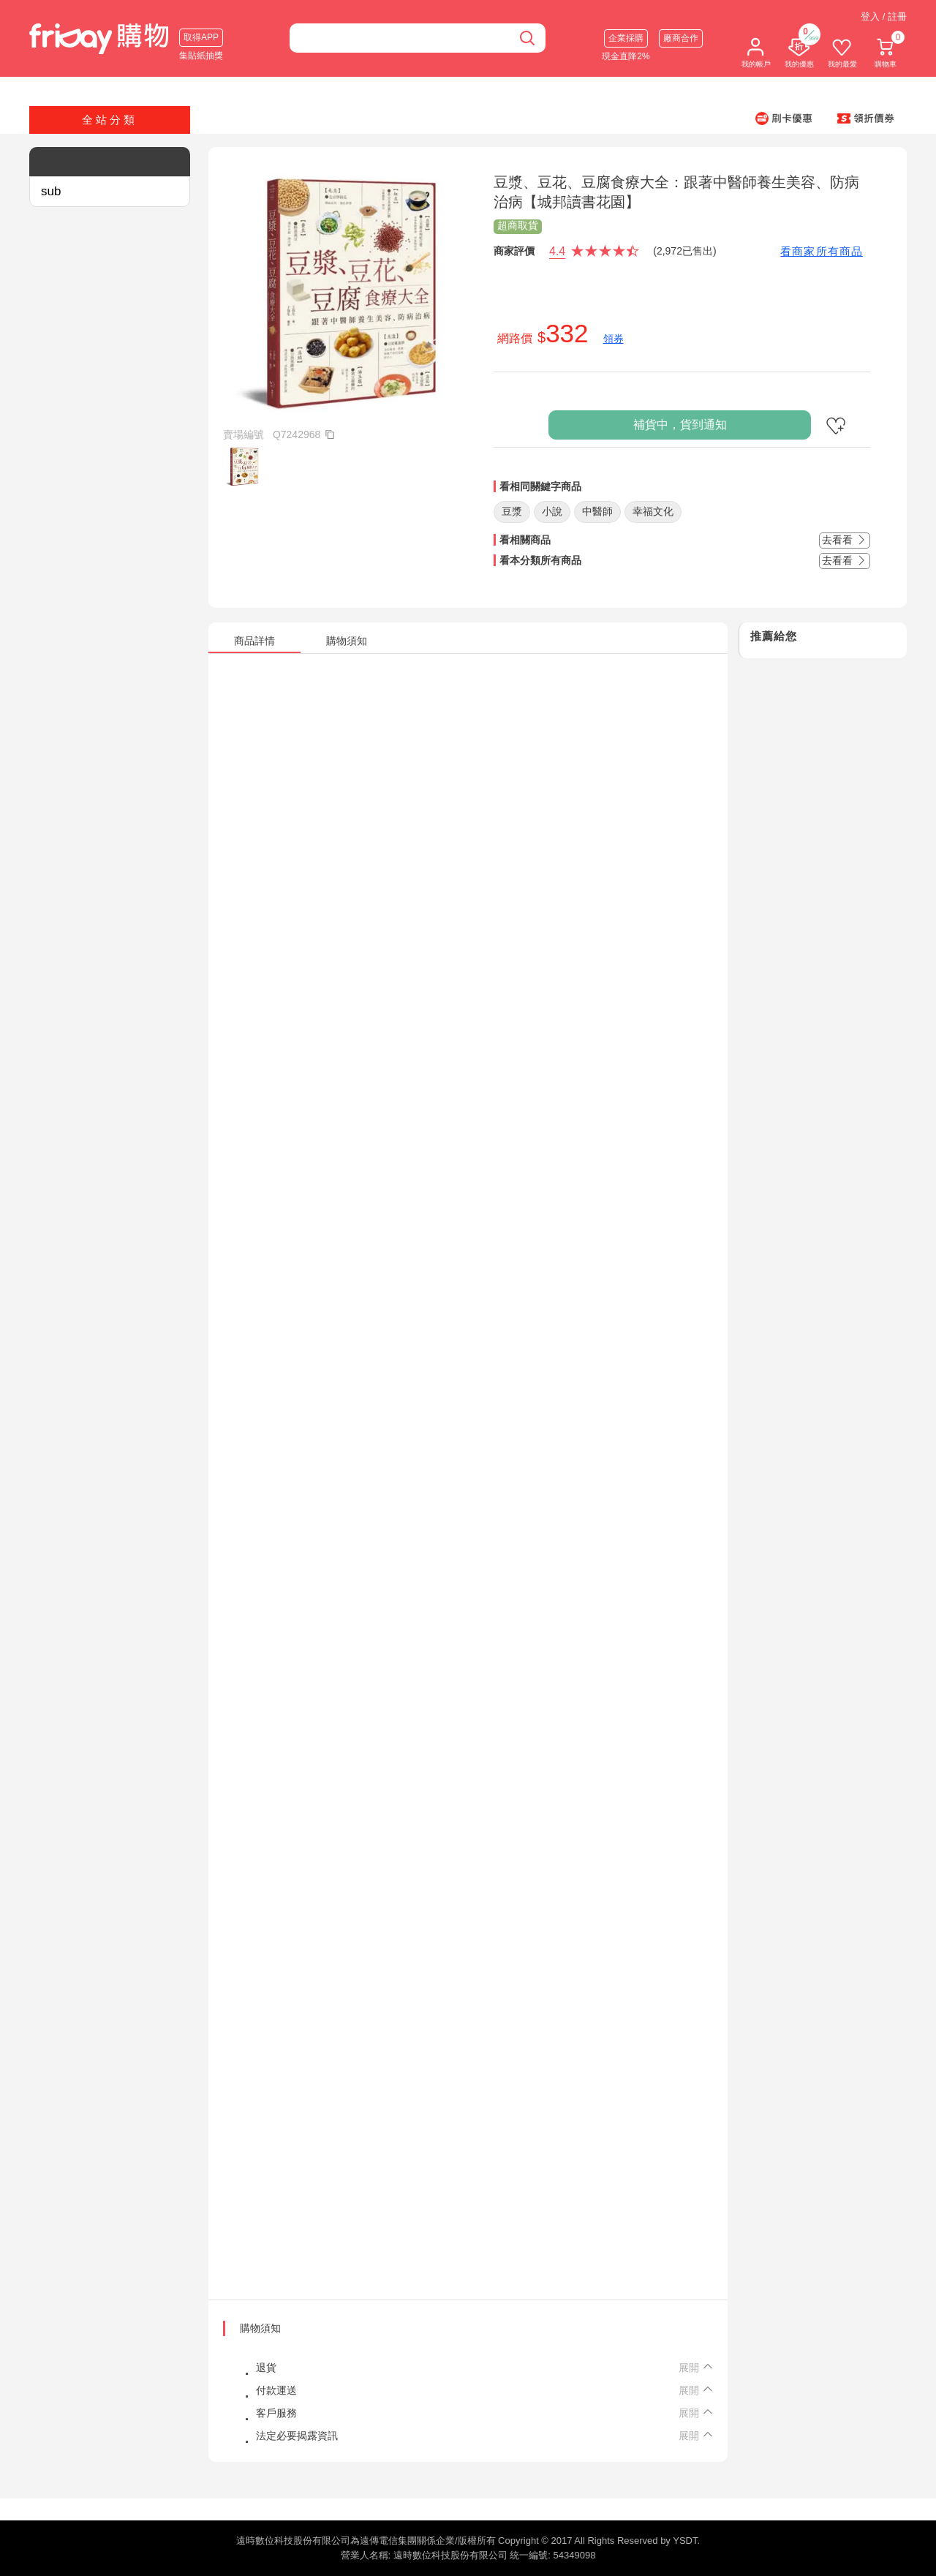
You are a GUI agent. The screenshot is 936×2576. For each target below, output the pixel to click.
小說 (552, 511)
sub (51, 191)
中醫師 (597, 511)
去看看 (844, 540)
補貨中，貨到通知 (680, 424)
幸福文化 (653, 511)
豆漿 (512, 511)
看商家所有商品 (821, 251)
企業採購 (626, 38)
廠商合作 (680, 38)
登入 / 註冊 (884, 16)
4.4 (557, 251)
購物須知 (260, 2328)
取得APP (201, 37)
